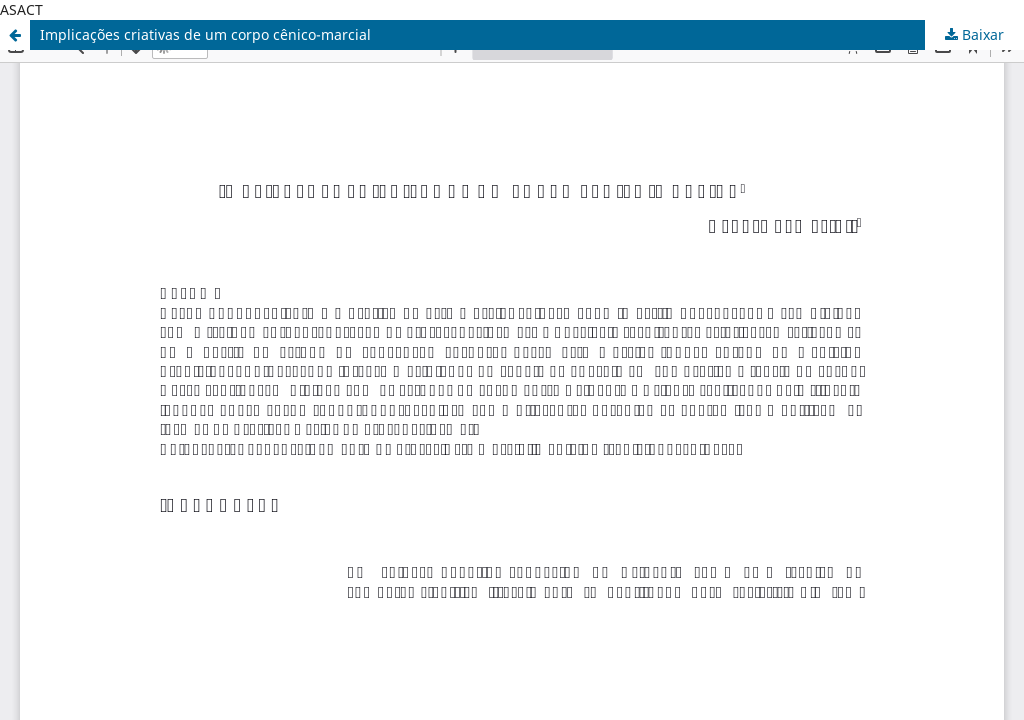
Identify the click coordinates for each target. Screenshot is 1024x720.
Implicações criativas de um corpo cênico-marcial (205, 34)
